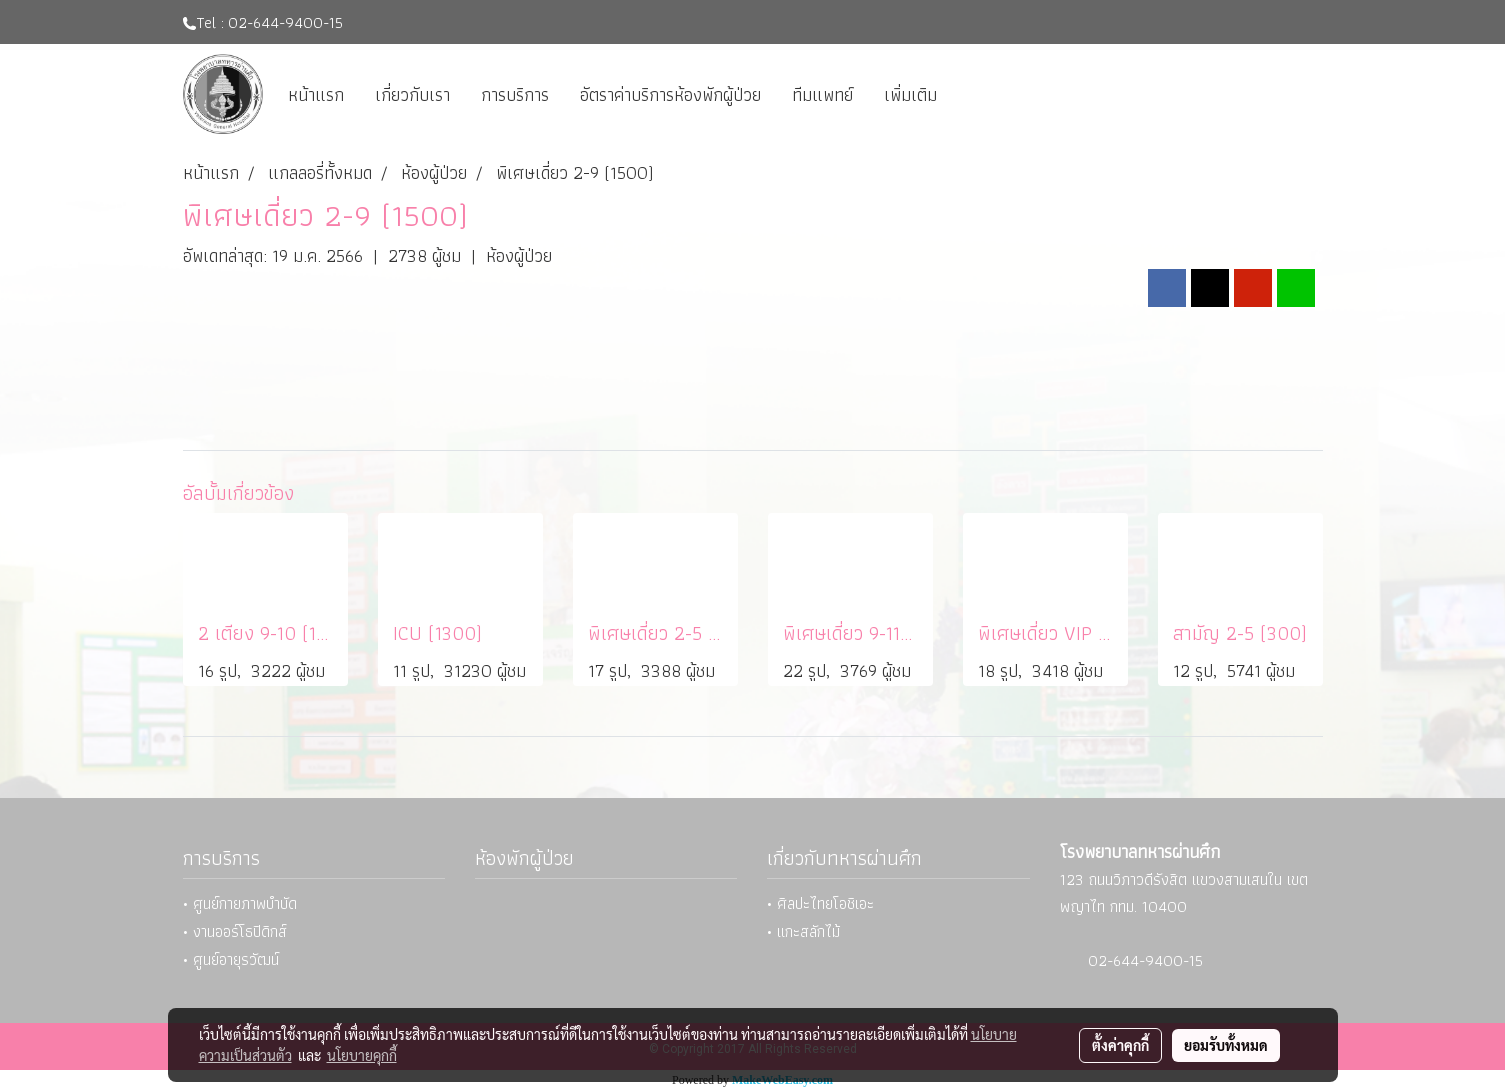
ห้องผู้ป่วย (519, 255)
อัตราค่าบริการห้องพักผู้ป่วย (670, 94)
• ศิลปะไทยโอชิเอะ (820, 903)
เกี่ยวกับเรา (412, 94)
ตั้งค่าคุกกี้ (1120, 1045)
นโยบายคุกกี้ (362, 1055)
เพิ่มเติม (910, 94)
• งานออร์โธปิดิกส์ (235, 931)
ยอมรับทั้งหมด (1226, 1045)
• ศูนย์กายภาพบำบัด (240, 903)
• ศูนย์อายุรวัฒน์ (231, 959)
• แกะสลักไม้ (803, 931)
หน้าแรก (316, 94)
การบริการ (515, 94)
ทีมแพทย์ (822, 94)
